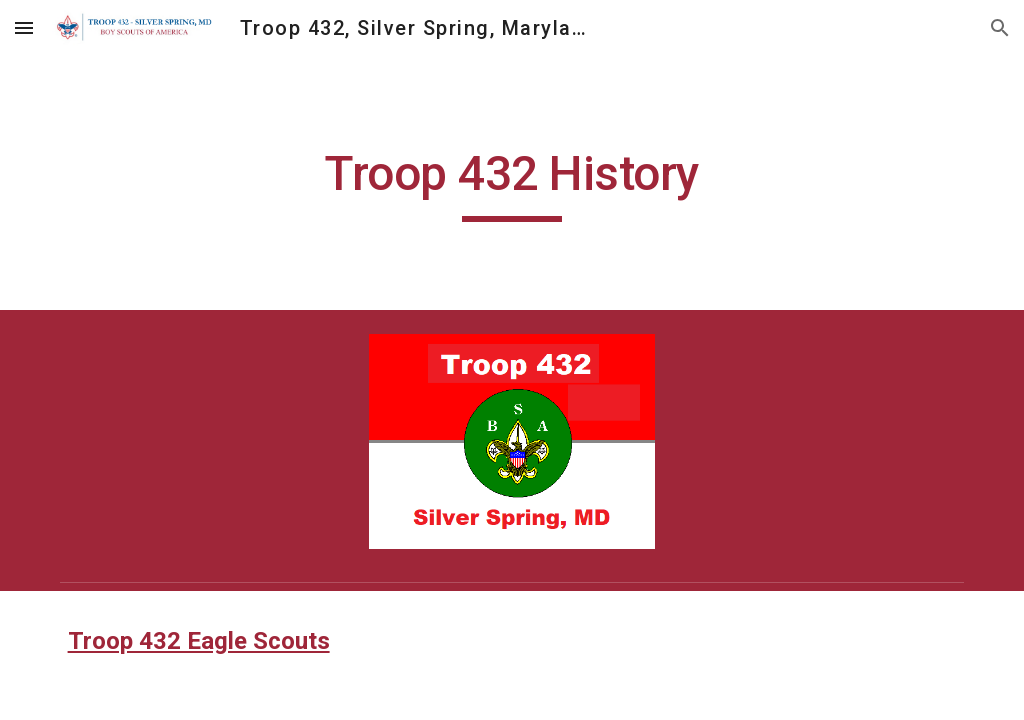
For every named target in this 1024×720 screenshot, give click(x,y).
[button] (24, 27)
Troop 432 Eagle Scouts (199, 641)
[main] (512, 183)
